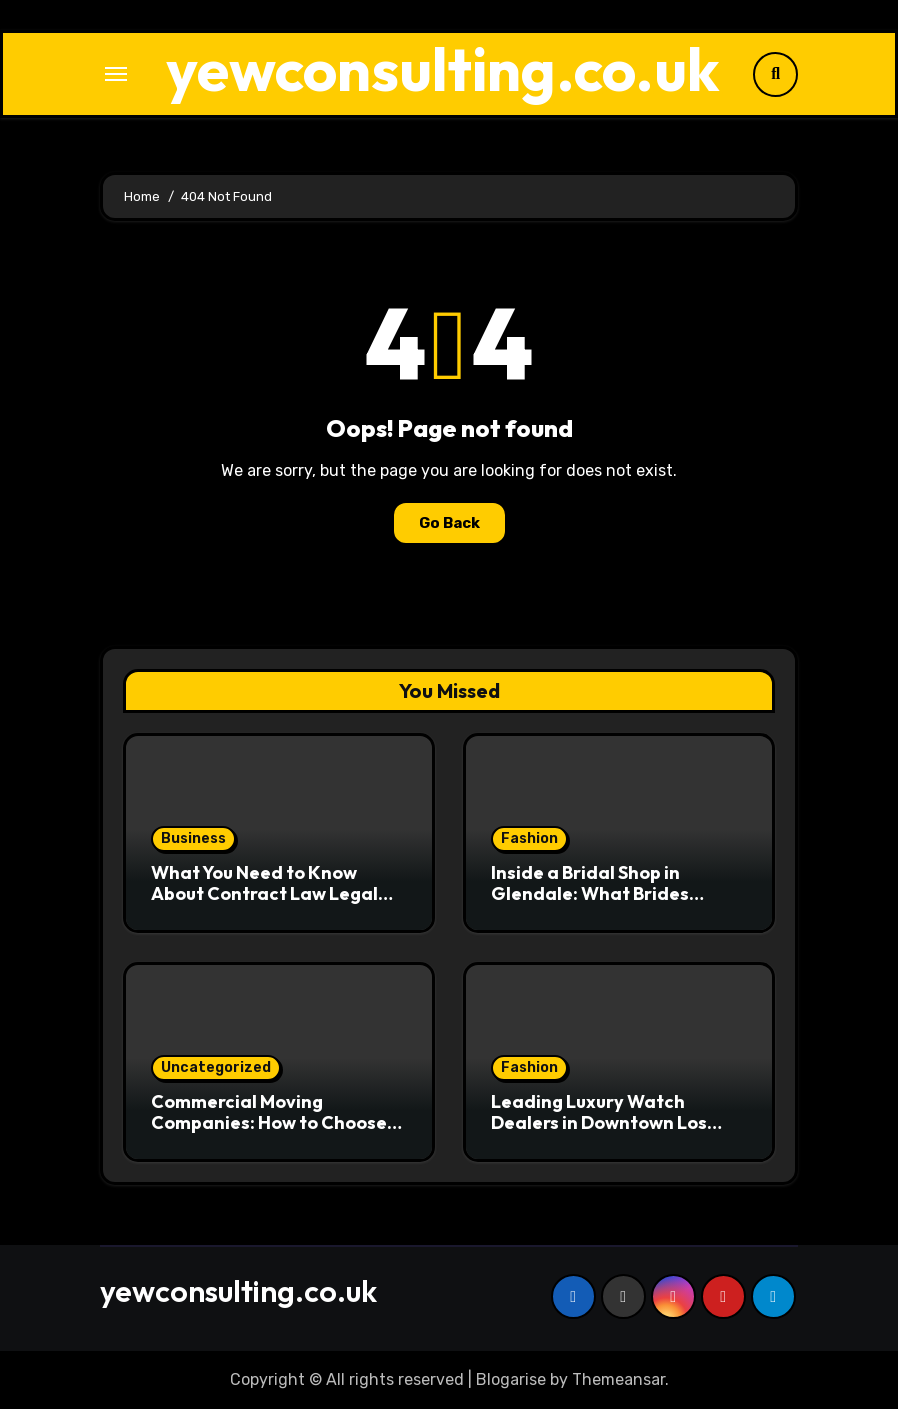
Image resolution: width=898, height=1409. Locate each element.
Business (193, 838)
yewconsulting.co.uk (443, 69)
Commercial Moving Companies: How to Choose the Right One (269, 1123)
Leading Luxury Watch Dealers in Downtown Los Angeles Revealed (599, 1123)
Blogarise (511, 1379)
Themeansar (618, 1379)
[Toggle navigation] (116, 74)
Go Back (449, 523)
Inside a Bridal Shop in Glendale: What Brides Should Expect (590, 894)
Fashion (529, 838)
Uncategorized (216, 1067)
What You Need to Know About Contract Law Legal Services (264, 894)
